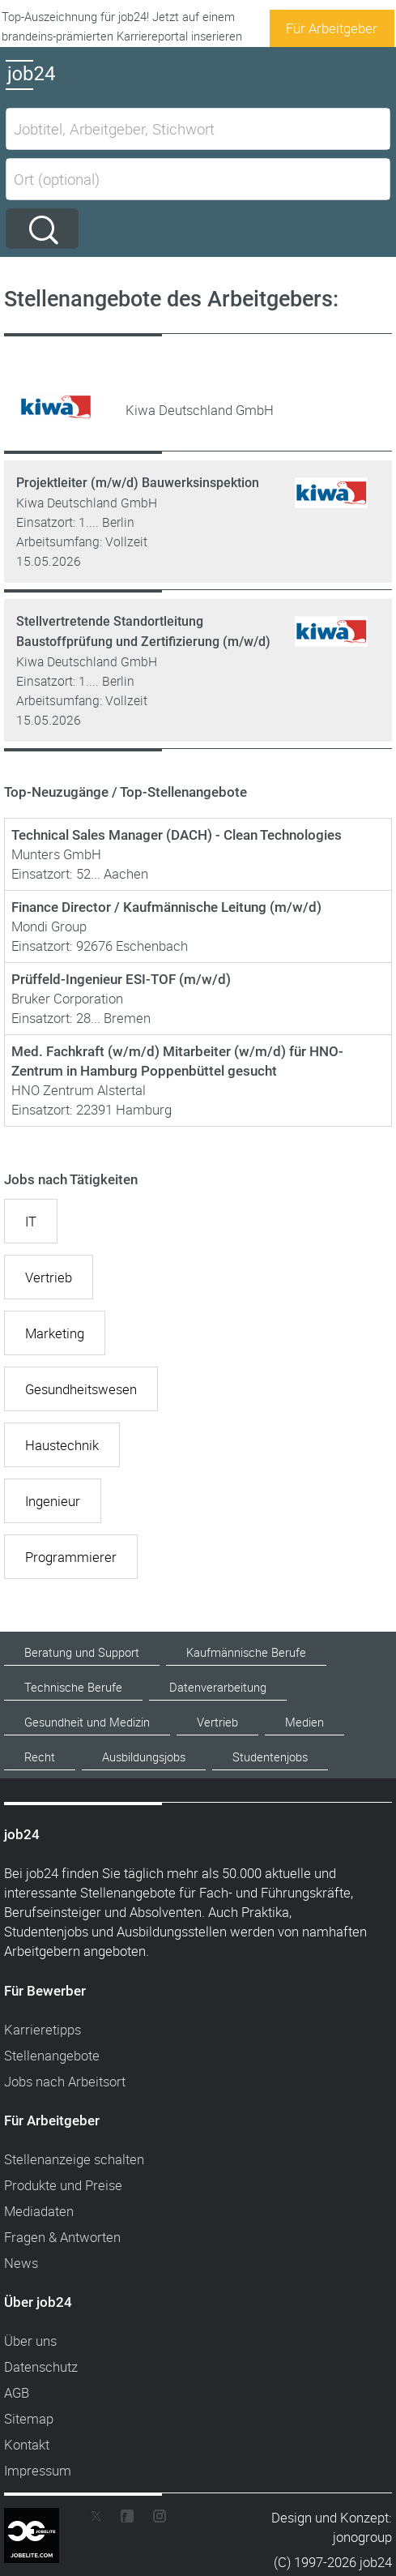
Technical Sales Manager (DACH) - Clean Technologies (176, 835)
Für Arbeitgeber (331, 28)
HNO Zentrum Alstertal (78, 1089)
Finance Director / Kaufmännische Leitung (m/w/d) (166, 907)
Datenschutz (41, 2366)
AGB (16, 2392)
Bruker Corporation (67, 998)
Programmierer (71, 1556)
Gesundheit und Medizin (87, 1722)
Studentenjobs (270, 1757)
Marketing (54, 1333)
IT (30, 1221)
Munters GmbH (56, 854)
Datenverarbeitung (217, 1687)
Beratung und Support (81, 1652)
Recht (39, 1757)
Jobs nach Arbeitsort (65, 2081)
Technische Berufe (73, 1687)
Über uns (30, 2340)
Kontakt (26, 2444)
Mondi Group (49, 926)
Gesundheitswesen (81, 1389)
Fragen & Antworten (62, 2236)
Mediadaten (39, 2211)
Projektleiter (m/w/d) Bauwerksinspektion (137, 482)
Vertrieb (48, 1277)
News (21, 2262)
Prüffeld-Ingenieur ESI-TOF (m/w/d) (121, 979)
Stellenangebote (52, 2055)
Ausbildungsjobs (143, 1757)
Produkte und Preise (63, 2185)
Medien (304, 1722)
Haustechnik (62, 1445)
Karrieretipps (42, 2029)
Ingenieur (52, 1500)
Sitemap (28, 2418)
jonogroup (362, 2536)
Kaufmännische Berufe (246, 1652)
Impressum (37, 2470)
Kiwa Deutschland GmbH (86, 502)
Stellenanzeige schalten (74, 2159)
